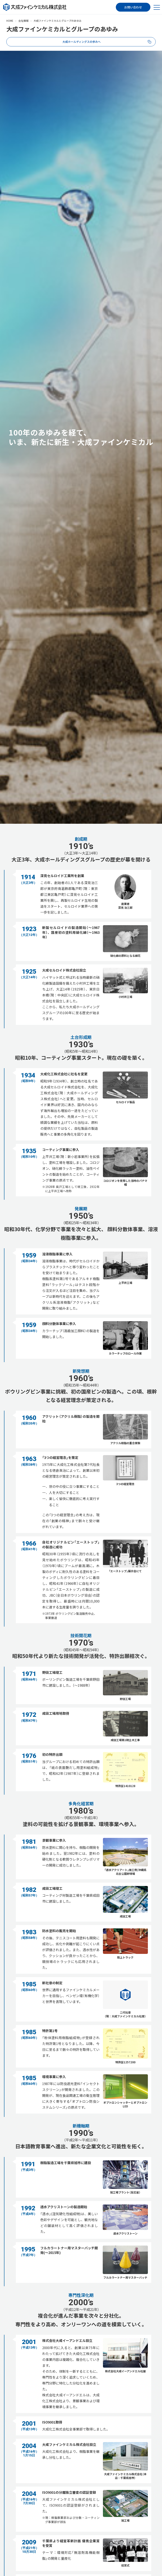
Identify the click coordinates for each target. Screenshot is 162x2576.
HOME (9, 21)
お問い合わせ (133, 7)
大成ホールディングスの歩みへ (105, 42)
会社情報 (23, 21)
